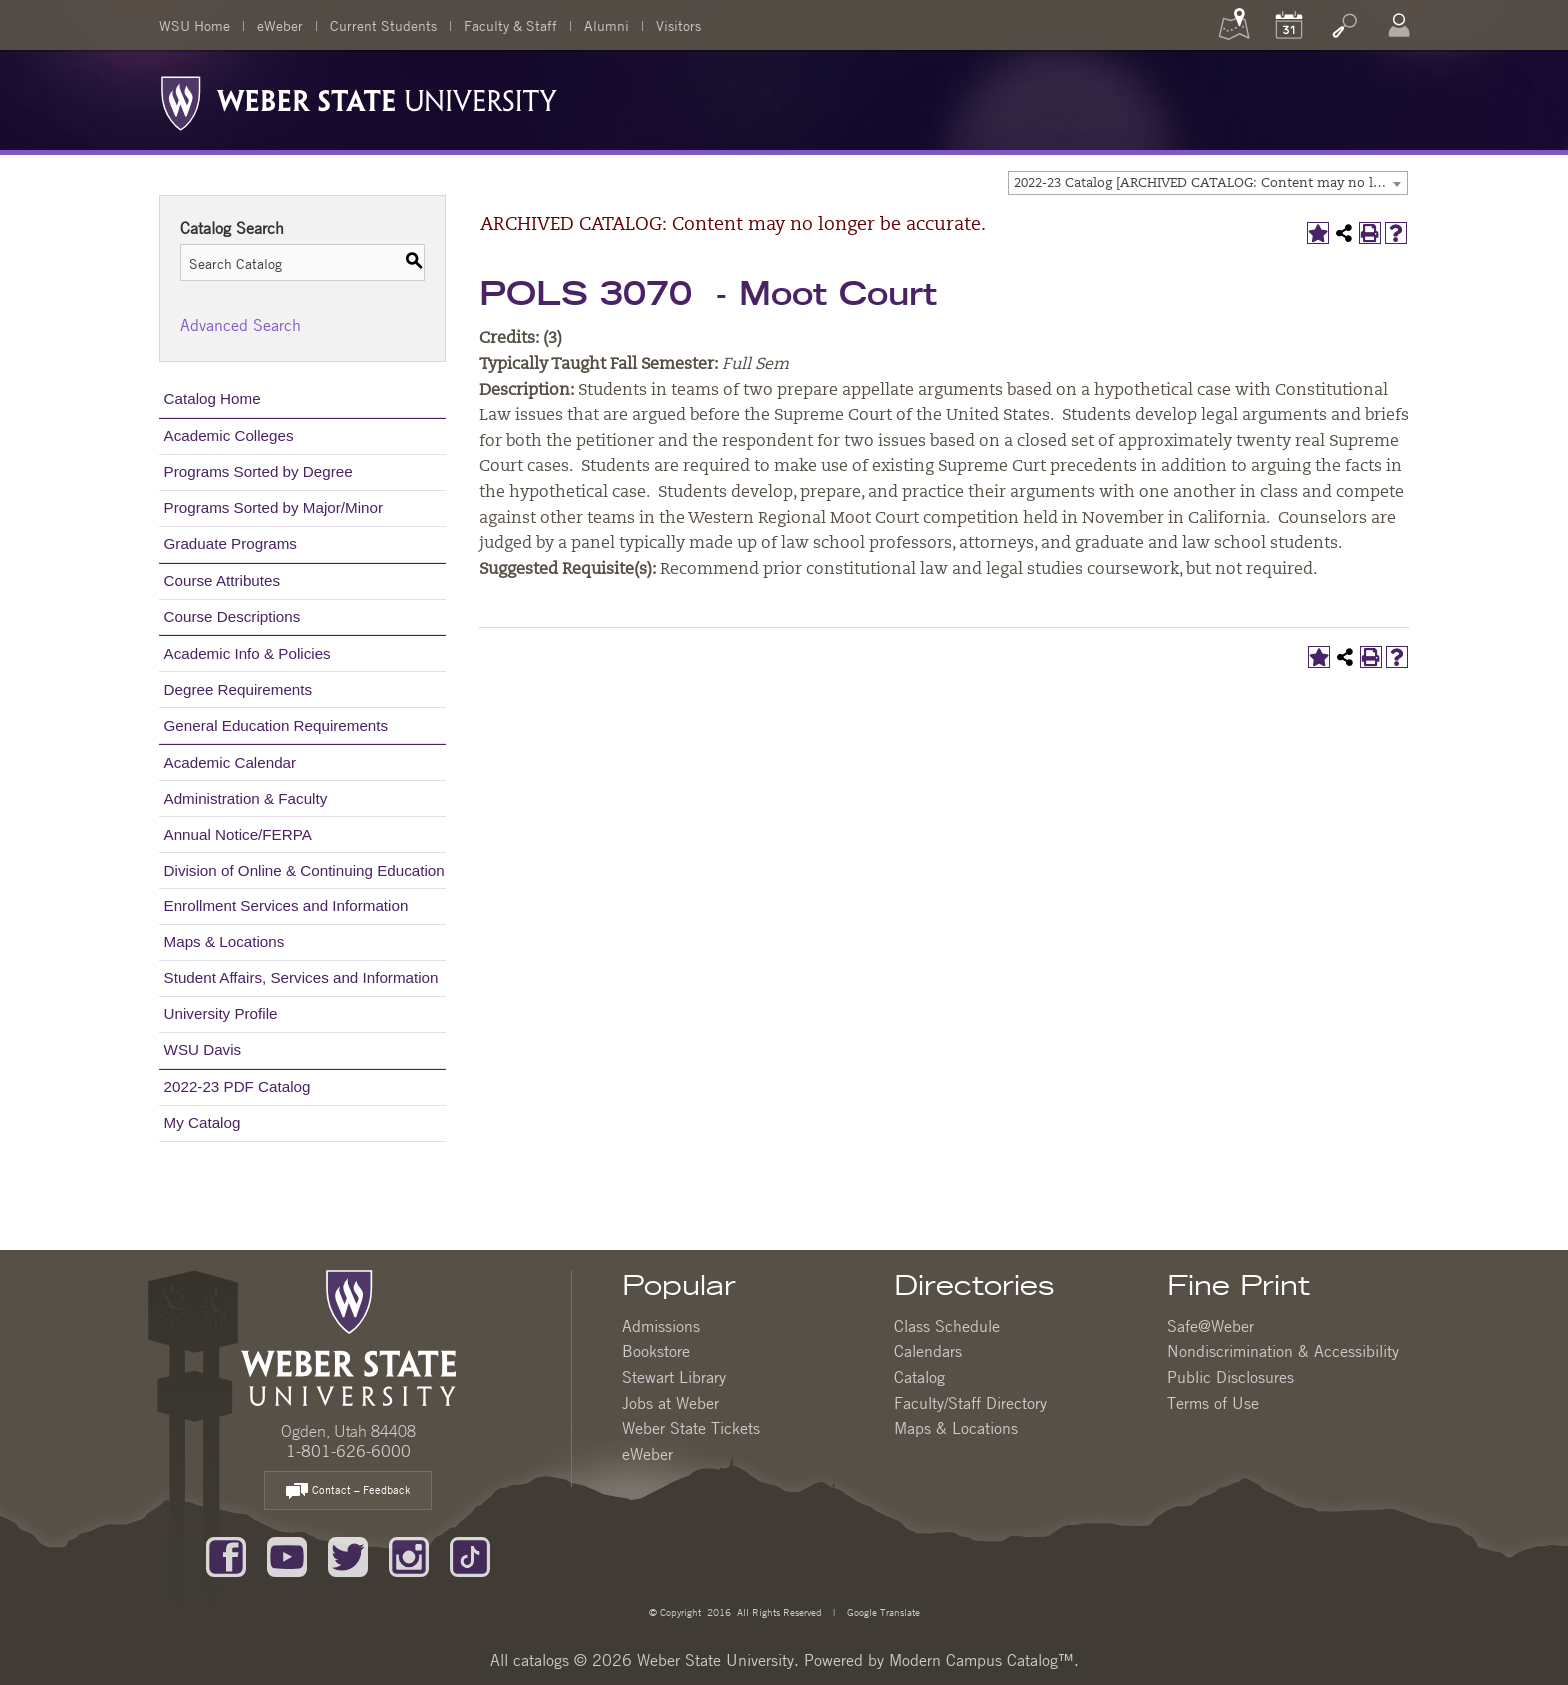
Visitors (678, 25)
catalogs (541, 1660)
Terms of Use (1213, 1403)
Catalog (919, 1377)
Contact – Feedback (348, 1491)
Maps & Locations (224, 941)
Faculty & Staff (510, 25)
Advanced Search (240, 325)
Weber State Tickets (691, 1428)
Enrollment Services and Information (286, 905)
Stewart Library (674, 1377)
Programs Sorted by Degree (258, 471)
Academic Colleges (229, 435)
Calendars (928, 1351)
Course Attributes (222, 580)
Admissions (661, 1326)
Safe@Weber (1210, 1326)
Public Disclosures (1230, 1377)
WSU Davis (203, 1049)
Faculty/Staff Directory (970, 1403)
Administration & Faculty (246, 798)
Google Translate (882, 1611)
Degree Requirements (238, 689)
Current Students (383, 25)
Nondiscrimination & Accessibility (1283, 1351)
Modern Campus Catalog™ (981, 1660)
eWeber (280, 25)
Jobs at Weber (670, 1403)
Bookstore (656, 1351)
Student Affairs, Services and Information (301, 977)
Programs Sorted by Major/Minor (273, 507)
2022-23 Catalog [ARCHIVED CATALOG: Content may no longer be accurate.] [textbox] (1210, 183)
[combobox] (1208, 183)
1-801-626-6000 (348, 1451)
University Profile (221, 1013)
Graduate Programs (230, 543)
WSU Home (194, 25)
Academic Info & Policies (247, 653)
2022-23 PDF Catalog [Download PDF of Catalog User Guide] (237, 1086)
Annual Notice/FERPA (238, 834)
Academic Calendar (230, 762)
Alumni (606, 25)
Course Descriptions (232, 616)
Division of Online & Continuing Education (304, 870)
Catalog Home (212, 398)
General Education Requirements (276, 725)
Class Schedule (947, 1326)
